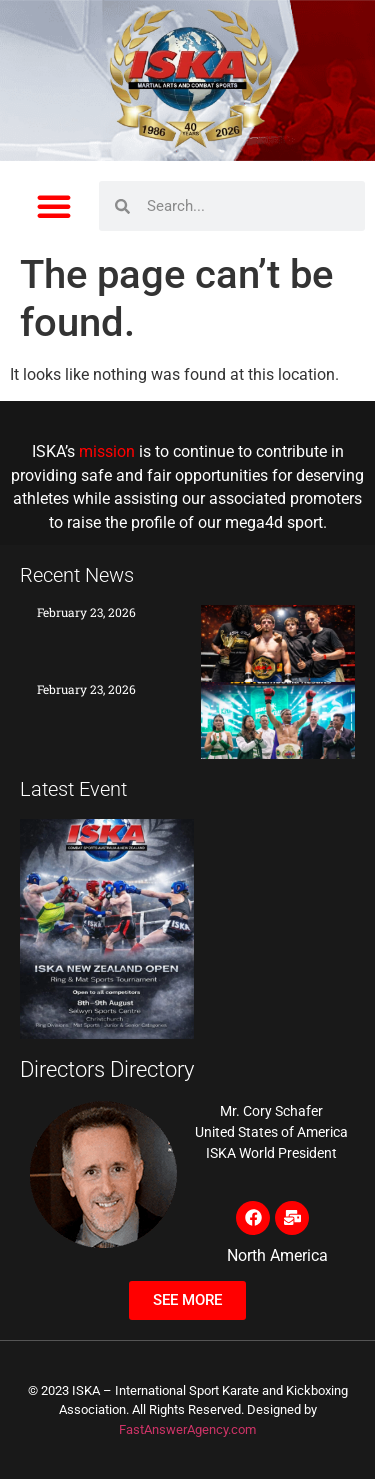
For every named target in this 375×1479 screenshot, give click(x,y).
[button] (54, 206)
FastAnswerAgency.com (187, 1429)
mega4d (254, 523)
